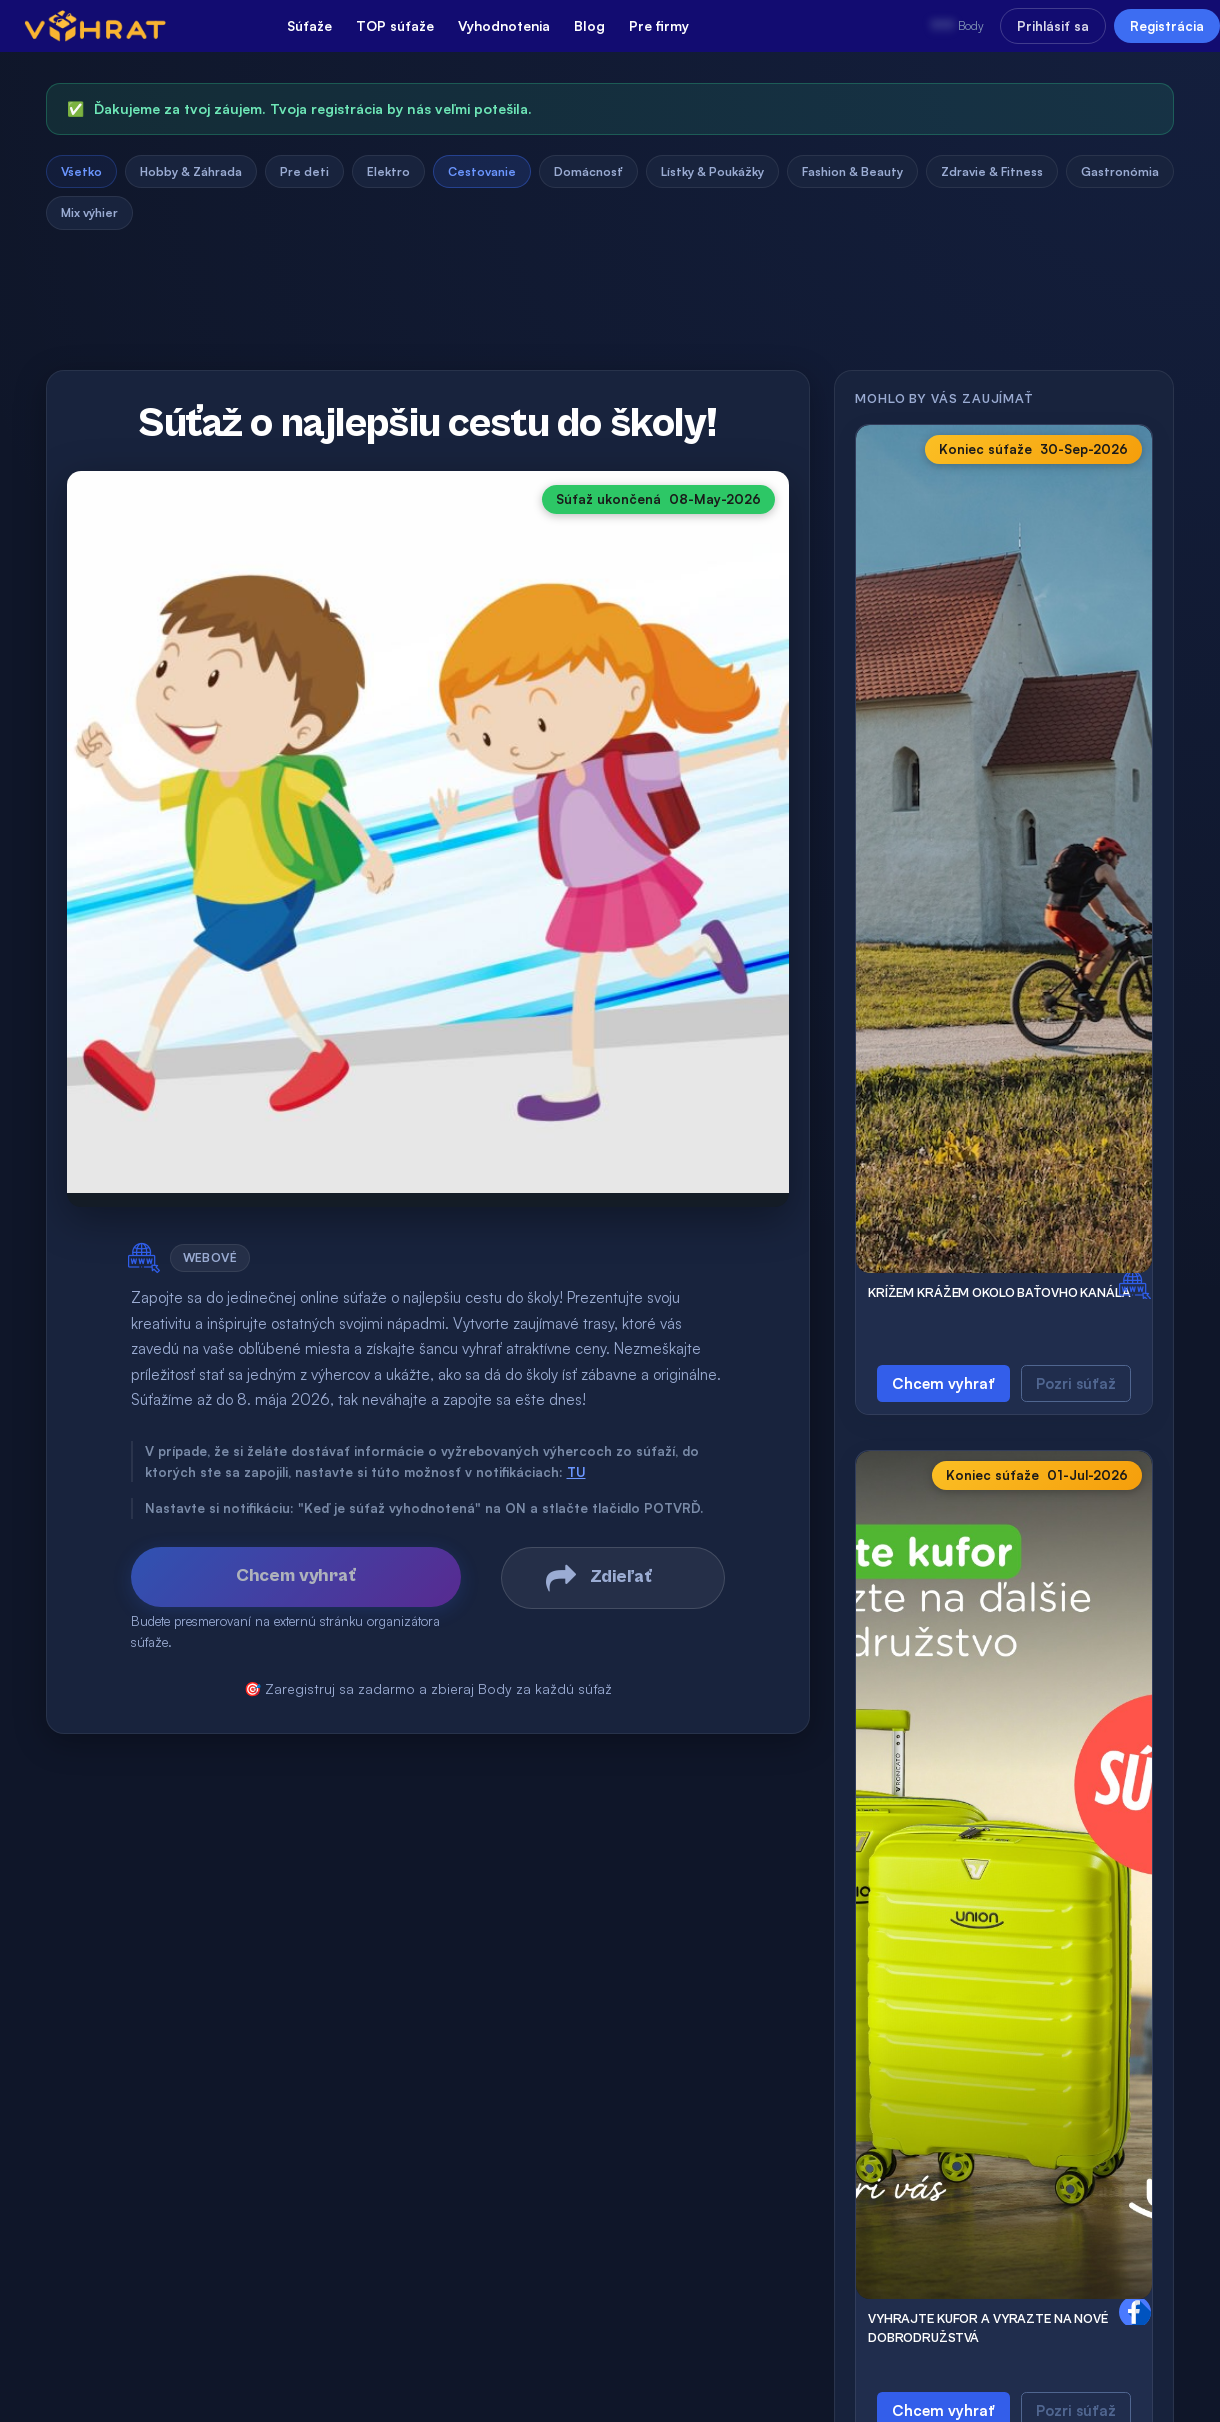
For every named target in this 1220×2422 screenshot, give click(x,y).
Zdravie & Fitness (992, 171)
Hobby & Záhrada (191, 171)
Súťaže (309, 25)
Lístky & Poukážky (712, 171)
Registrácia (1167, 26)
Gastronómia (1120, 171)
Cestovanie (482, 171)
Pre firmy (659, 25)
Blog (589, 25)
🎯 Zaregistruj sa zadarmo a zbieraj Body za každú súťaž (428, 1688)
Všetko (81, 171)
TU (576, 1472)
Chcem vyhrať (943, 1383)
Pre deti (304, 171)
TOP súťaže (395, 25)
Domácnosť (588, 171)
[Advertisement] (610, 307)
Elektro (388, 171)
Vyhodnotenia (504, 25)
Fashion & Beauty (852, 171)
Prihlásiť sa (1053, 26)
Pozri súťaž (1076, 1383)
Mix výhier (89, 212)
